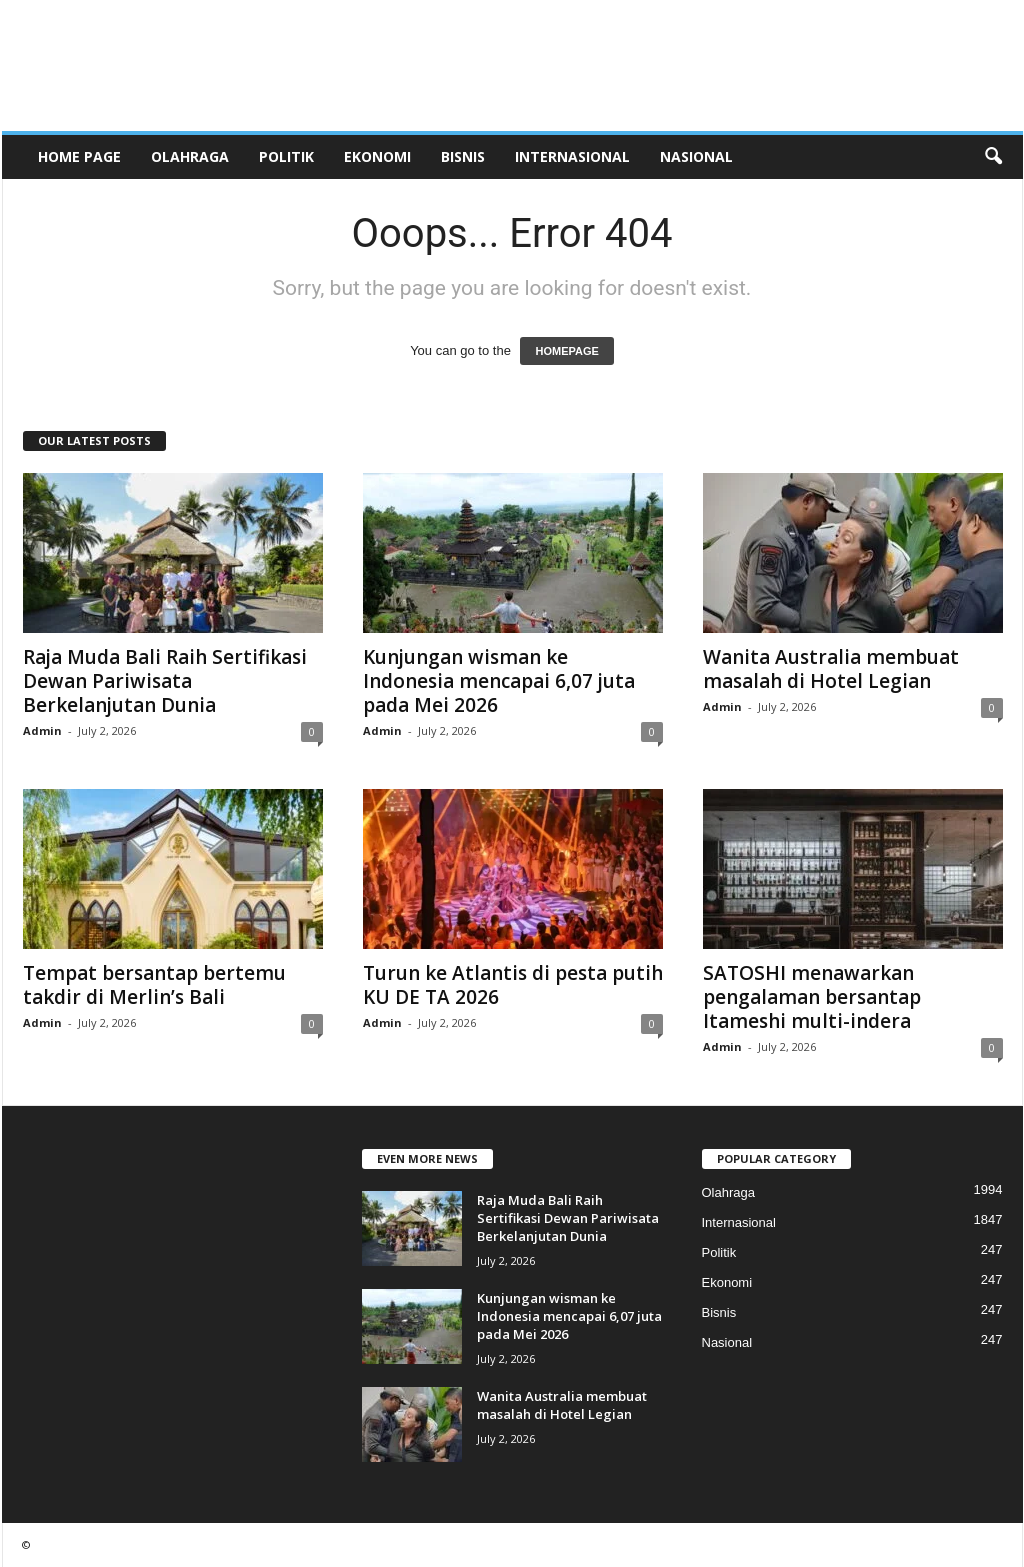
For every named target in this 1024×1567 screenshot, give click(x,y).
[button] (993, 157)
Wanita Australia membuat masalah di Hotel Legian (831, 669)
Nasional (696, 156)
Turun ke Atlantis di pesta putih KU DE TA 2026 (513, 985)
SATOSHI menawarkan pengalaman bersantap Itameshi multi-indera (812, 997)
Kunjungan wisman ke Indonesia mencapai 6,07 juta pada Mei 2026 (499, 681)
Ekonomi (377, 156)
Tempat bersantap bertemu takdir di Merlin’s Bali (154, 985)
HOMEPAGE (566, 351)
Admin (42, 730)
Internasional (572, 156)
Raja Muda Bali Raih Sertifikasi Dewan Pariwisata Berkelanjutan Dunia (165, 681)
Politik (286, 156)
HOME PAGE (79, 156)
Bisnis (463, 156)
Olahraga (190, 156)
